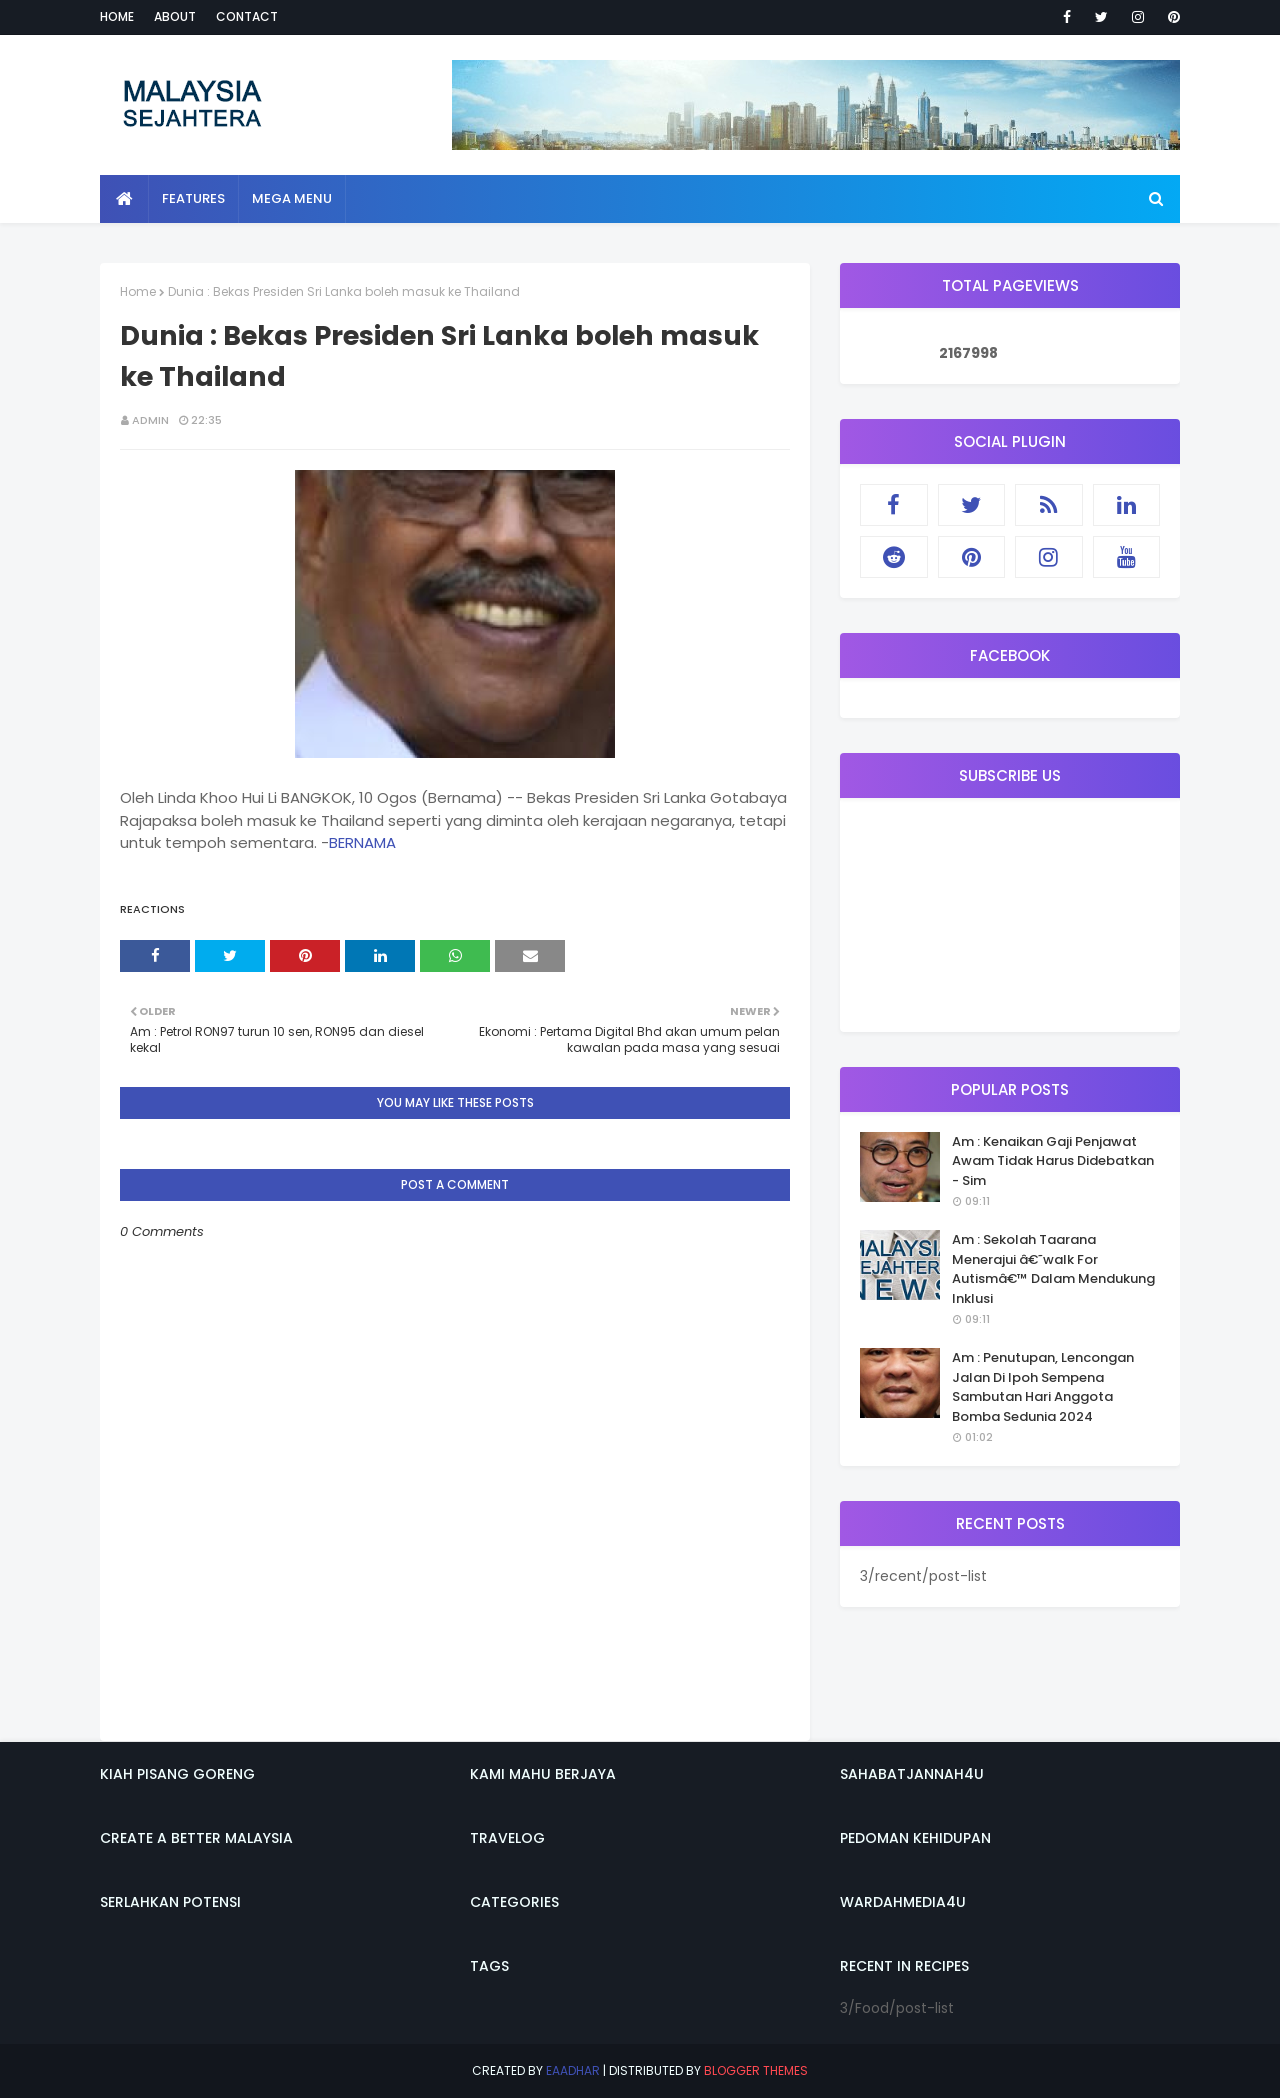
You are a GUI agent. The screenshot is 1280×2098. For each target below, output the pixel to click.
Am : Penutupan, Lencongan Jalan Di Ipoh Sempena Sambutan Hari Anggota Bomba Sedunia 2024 (1043, 1387)
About (175, 16)
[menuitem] (124, 199)
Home (117, 16)
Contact (247, 16)
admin (150, 420)
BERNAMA (362, 842)
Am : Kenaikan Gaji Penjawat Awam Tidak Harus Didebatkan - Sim (1053, 1161)
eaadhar (573, 2070)
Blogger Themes (756, 2070)
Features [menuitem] (193, 198)
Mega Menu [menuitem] (292, 198)
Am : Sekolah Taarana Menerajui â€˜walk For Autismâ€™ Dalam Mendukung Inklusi (1053, 1269)
